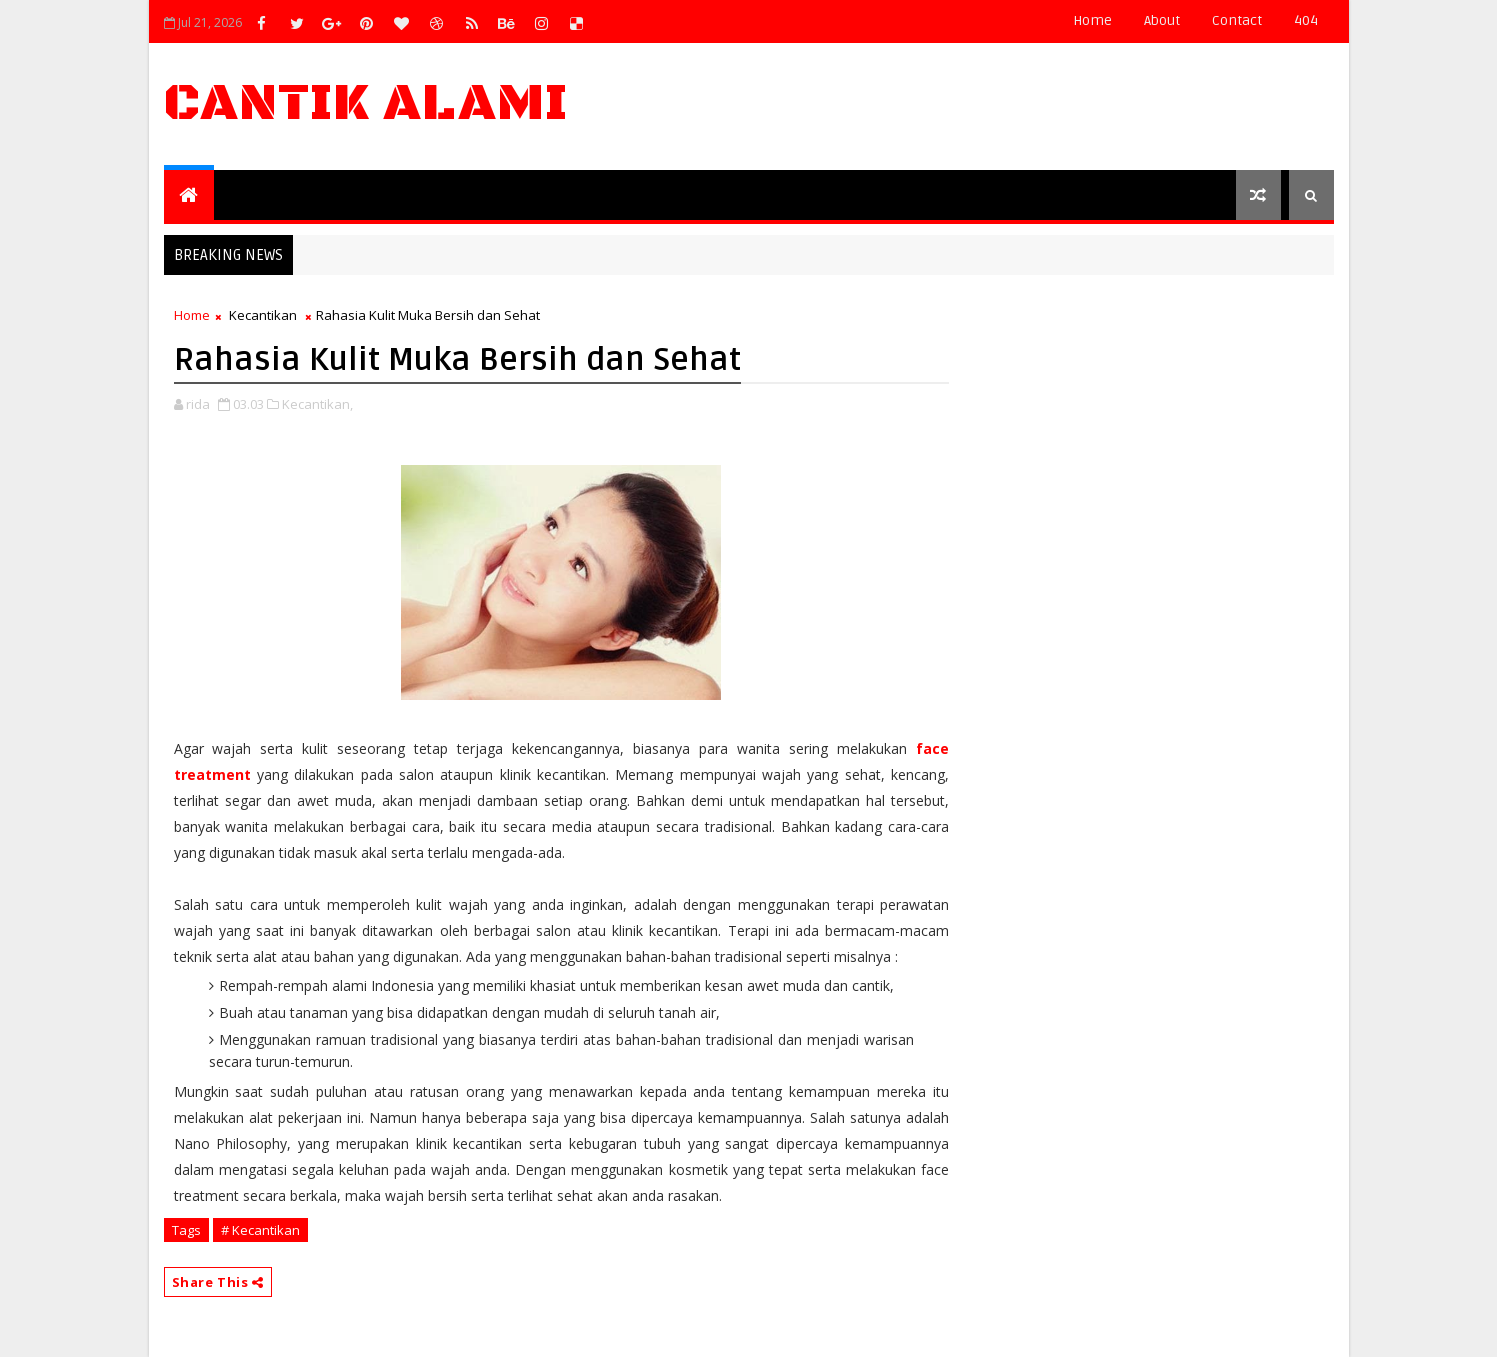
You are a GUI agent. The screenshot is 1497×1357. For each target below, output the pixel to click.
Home (1092, 20)
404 (1306, 20)
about (1162, 20)
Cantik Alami (366, 103)
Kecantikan (263, 315)
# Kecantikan (260, 1230)
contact (1237, 20)
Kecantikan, (317, 404)
